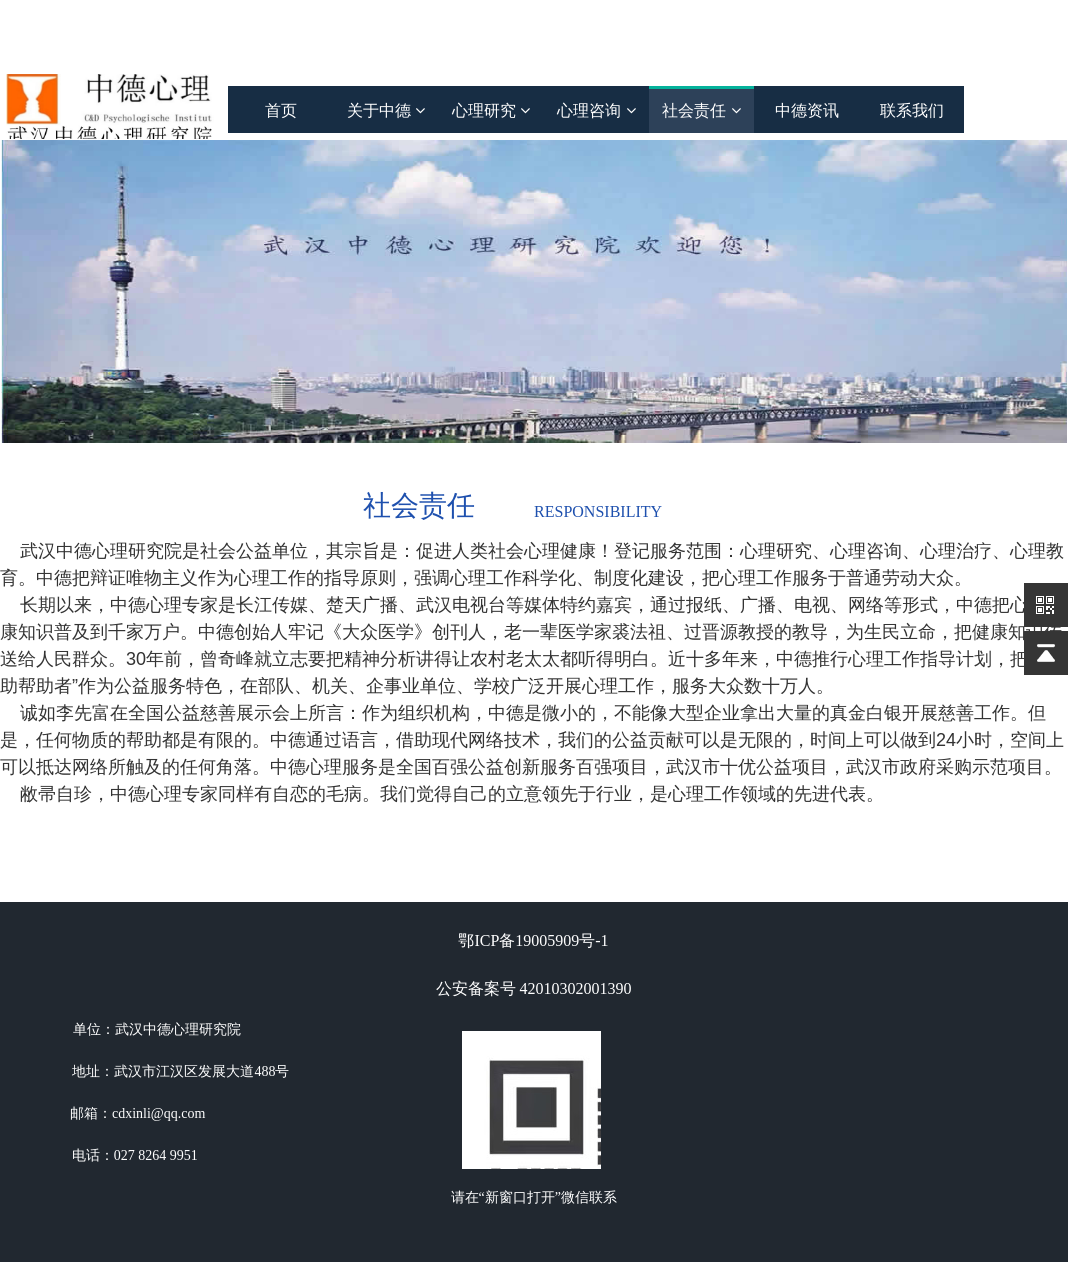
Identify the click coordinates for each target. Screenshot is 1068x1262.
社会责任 (701, 110)
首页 (281, 110)
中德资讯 (807, 110)
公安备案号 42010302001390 (534, 988)
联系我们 (912, 110)
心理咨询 (596, 110)
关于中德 (386, 110)
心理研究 (491, 110)
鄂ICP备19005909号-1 (533, 940)
